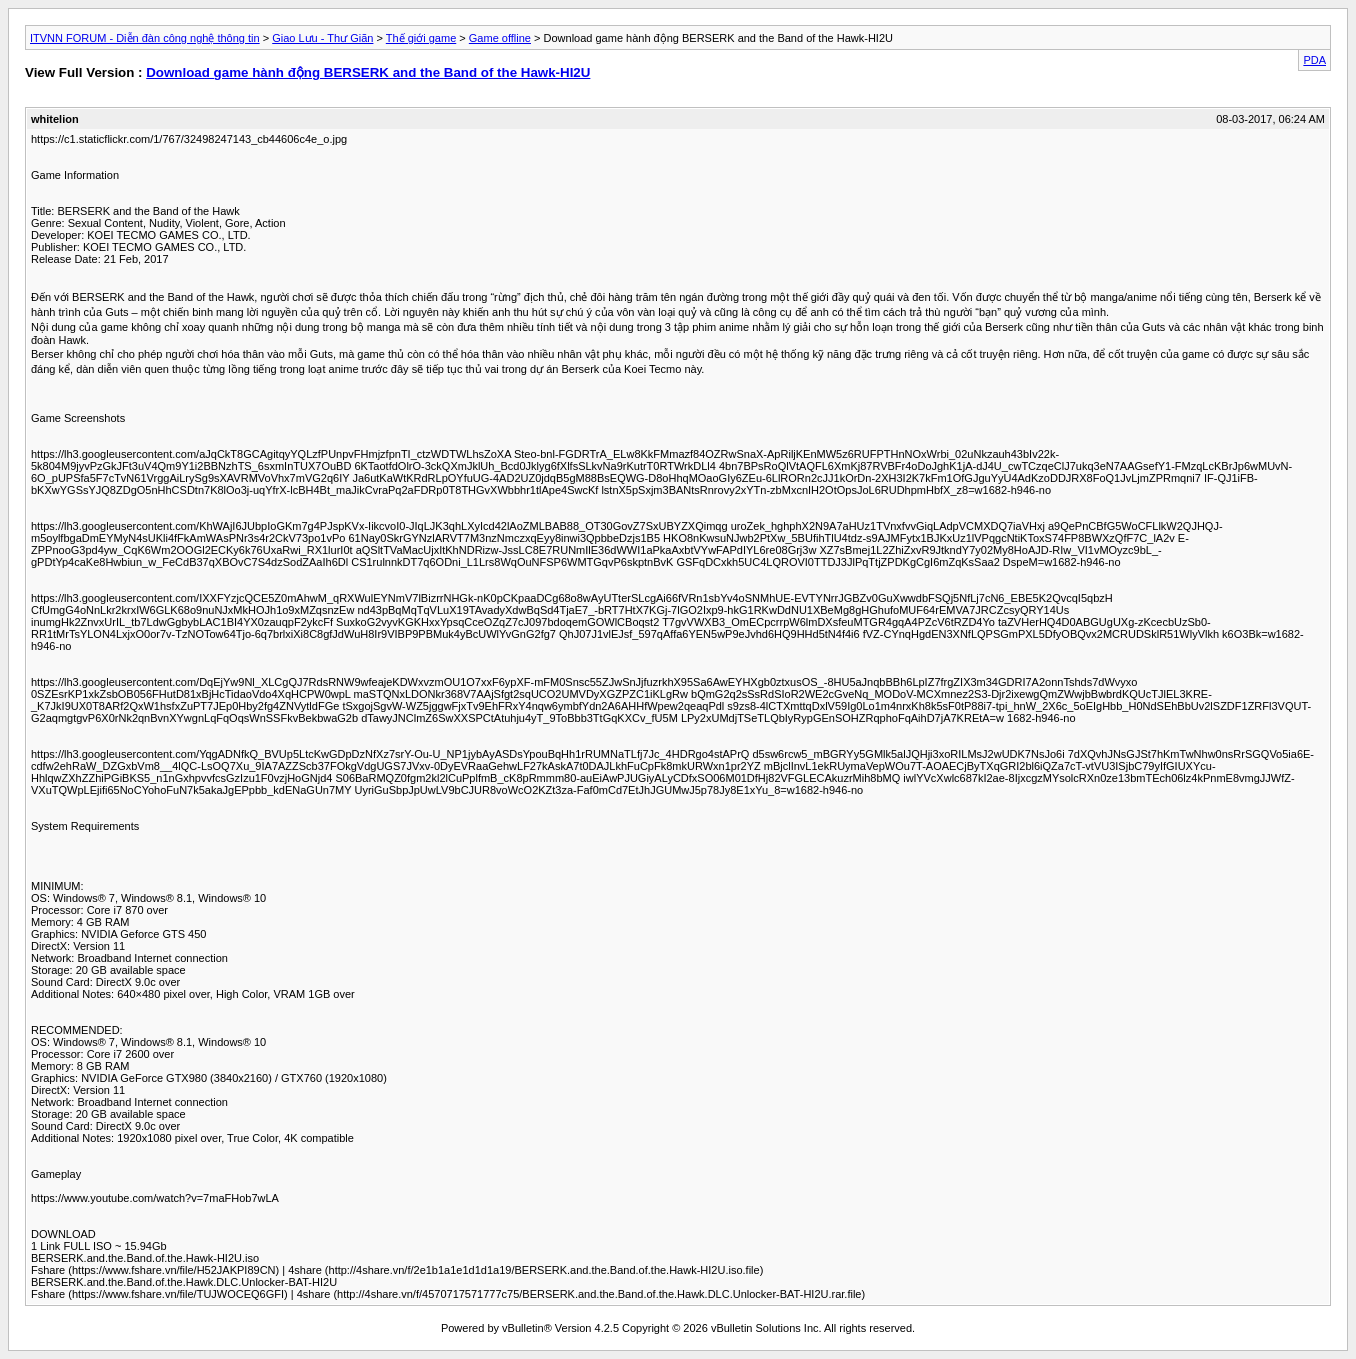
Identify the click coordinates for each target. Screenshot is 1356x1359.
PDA (1314, 60)
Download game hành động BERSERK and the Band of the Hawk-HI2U (368, 72)
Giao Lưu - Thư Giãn (322, 38)
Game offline (500, 38)
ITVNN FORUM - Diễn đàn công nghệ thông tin (145, 38)
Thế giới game (421, 38)
